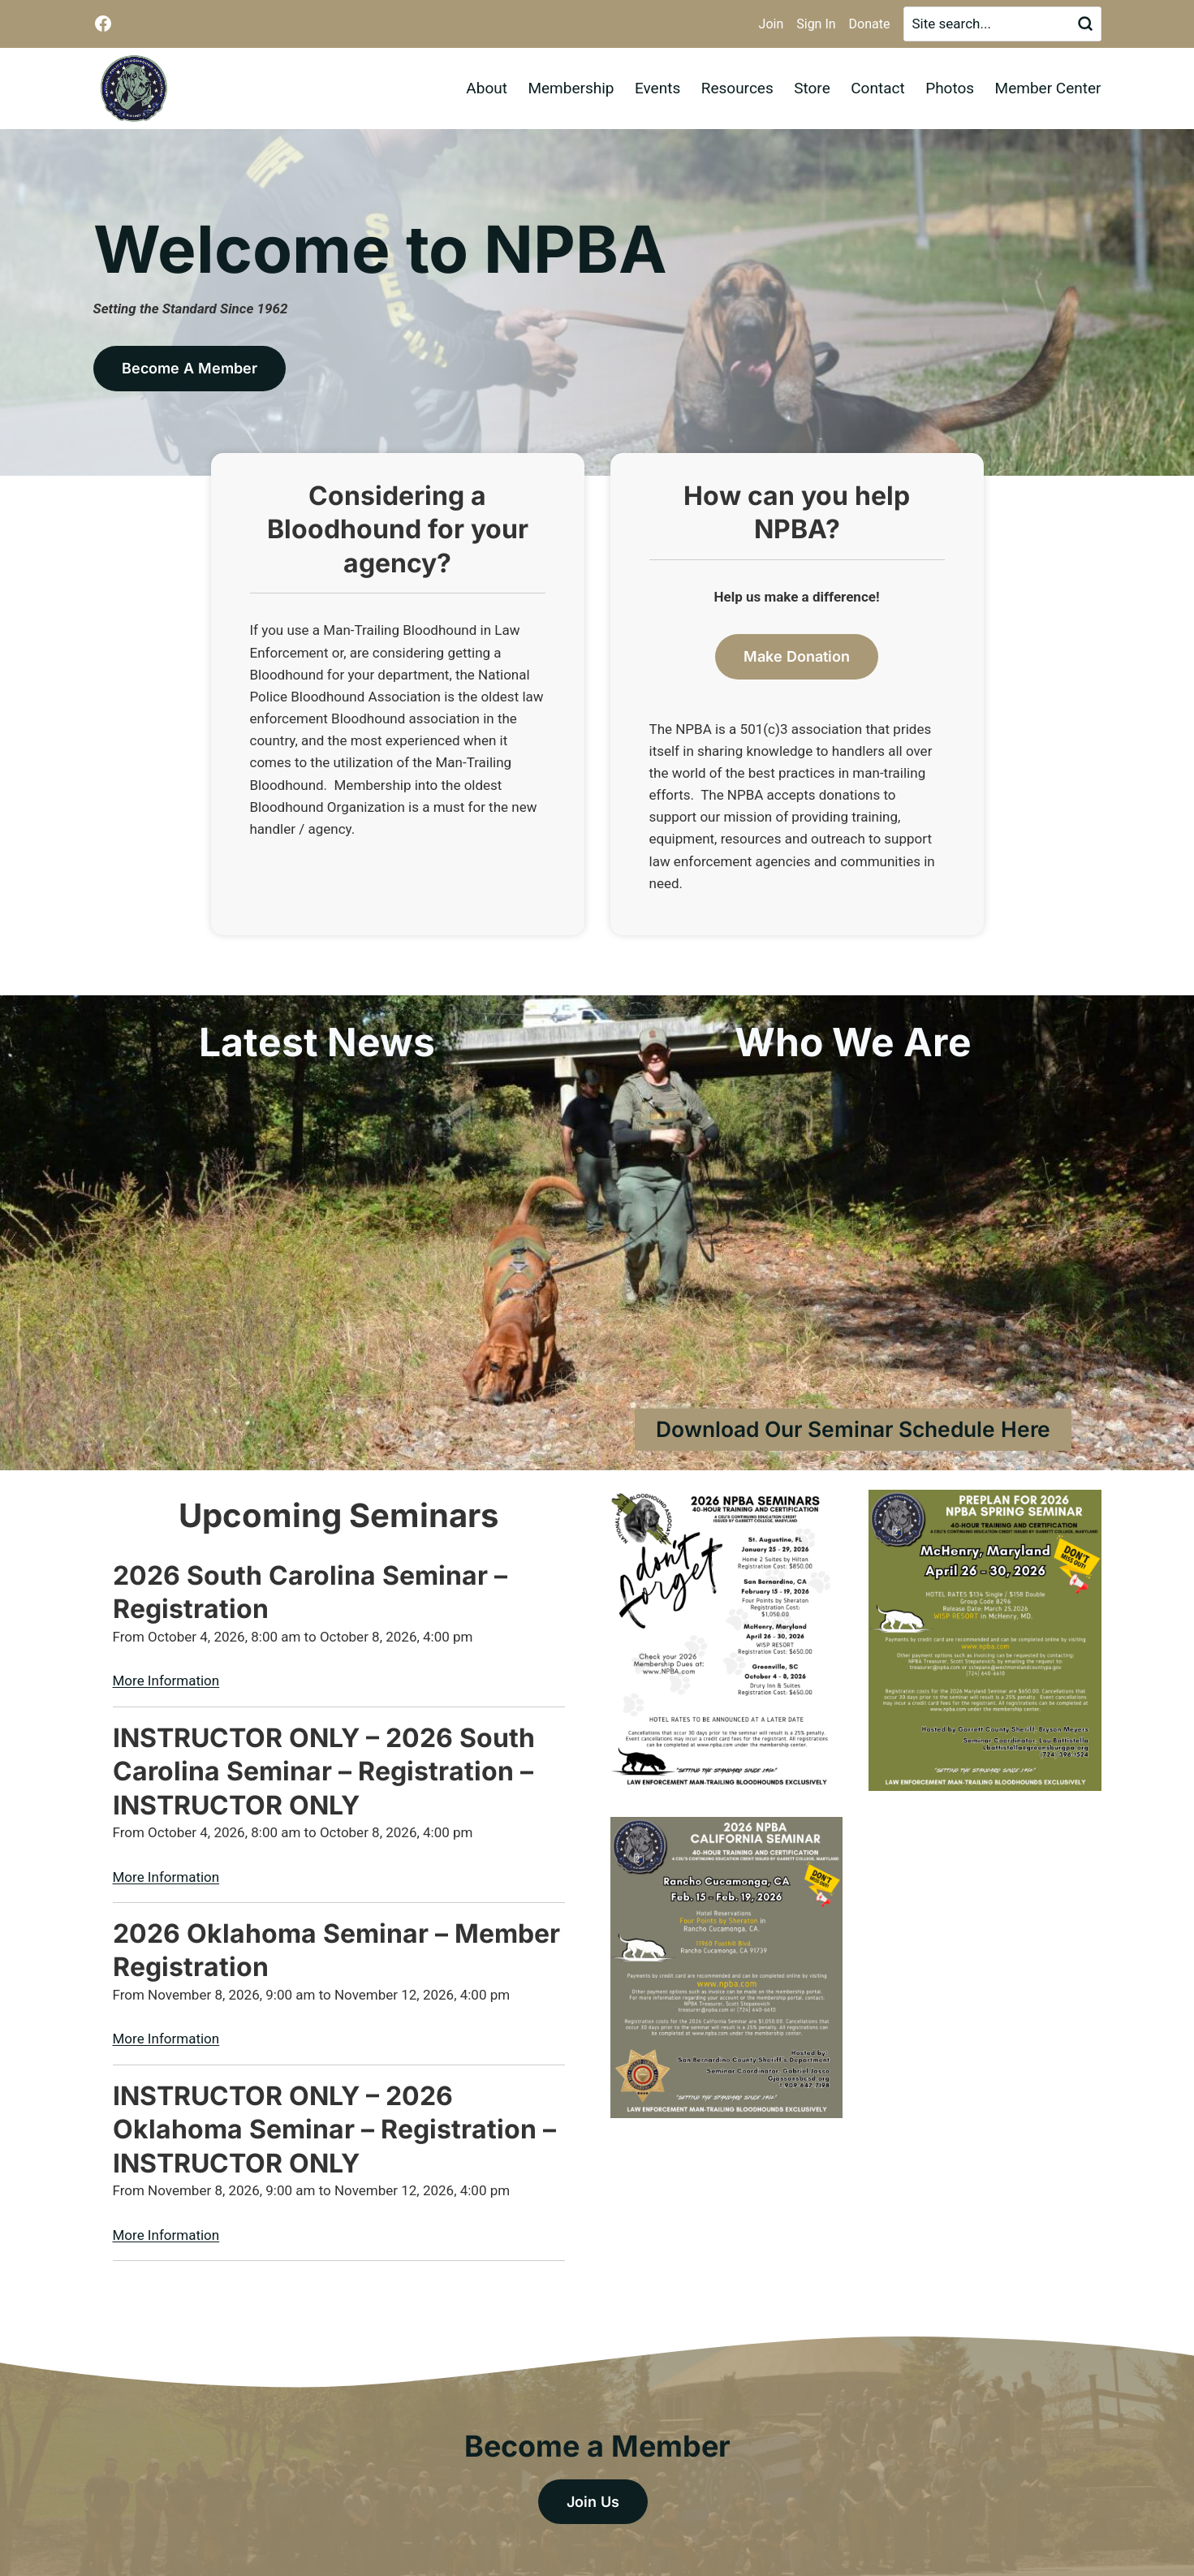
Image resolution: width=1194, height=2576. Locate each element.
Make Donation (797, 656)
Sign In (815, 24)
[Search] (1002, 23)
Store (812, 88)
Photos (949, 88)
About (486, 88)
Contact (877, 88)
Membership (571, 88)
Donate (869, 24)
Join (771, 24)
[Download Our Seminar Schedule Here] (853, 1430)
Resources (737, 88)
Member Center (1048, 88)
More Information (166, 1680)
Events (657, 88)
